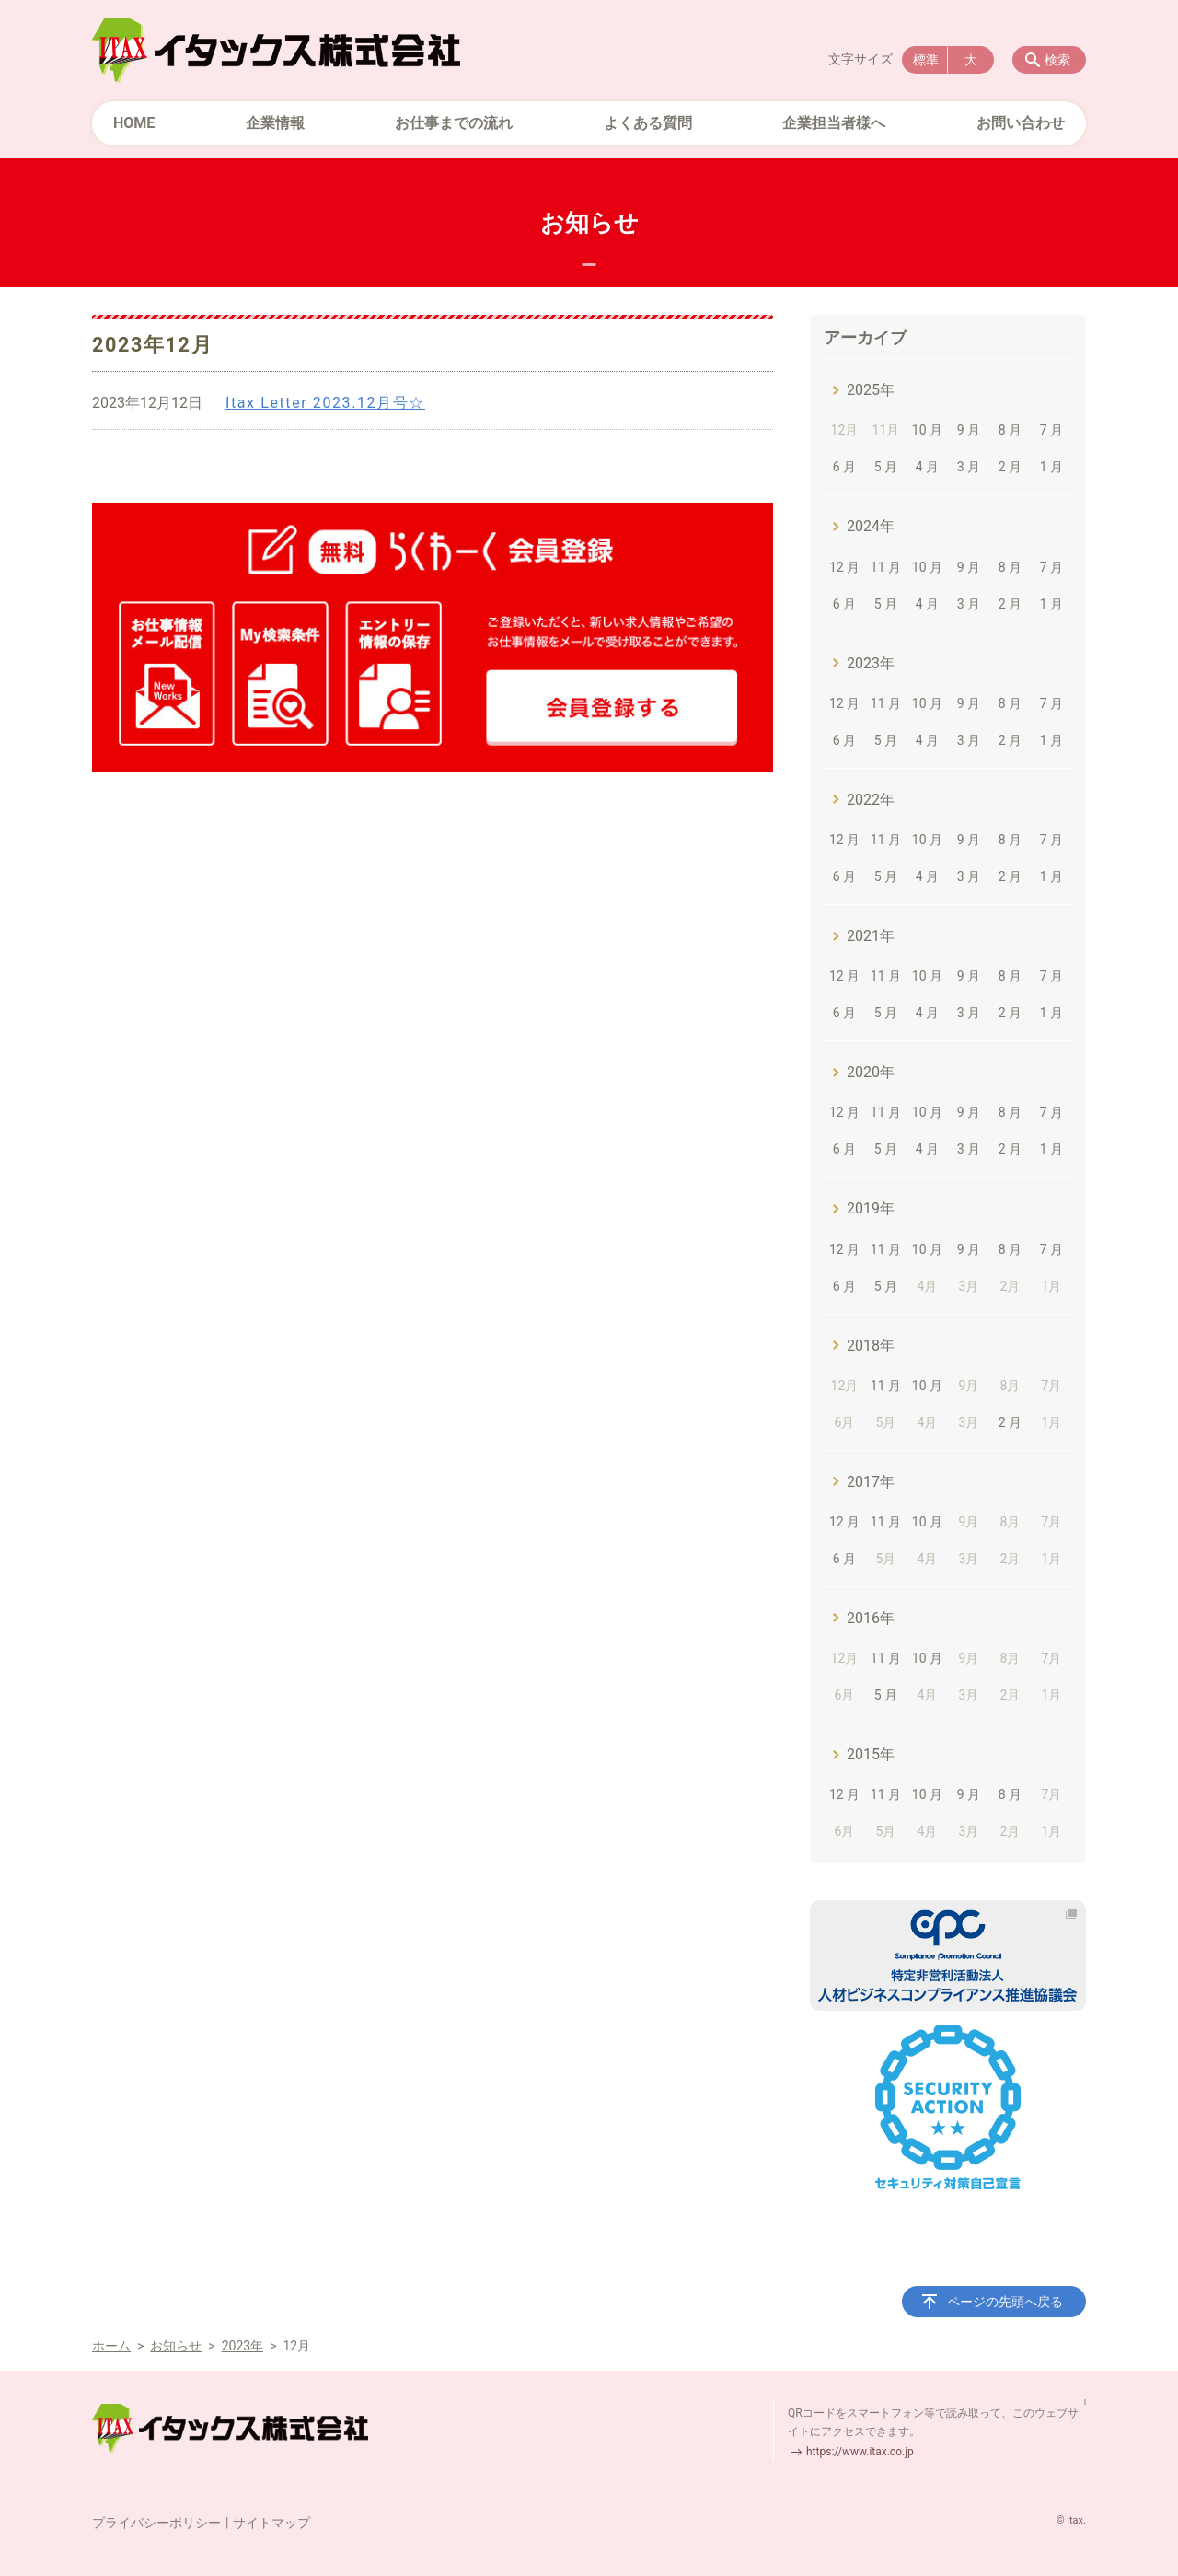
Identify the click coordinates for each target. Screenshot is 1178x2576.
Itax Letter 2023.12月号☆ (325, 403)
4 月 (927, 466)
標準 (926, 59)
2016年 (871, 1618)
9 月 (968, 430)
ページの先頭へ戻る (1005, 2301)
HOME (134, 123)
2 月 (1010, 466)
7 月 (1051, 430)
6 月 (844, 466)
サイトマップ (271, 2522)
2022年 (871, 799)
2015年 (871, 1754)
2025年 (871, 390)
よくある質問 (648, 123)
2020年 (871, 1072)
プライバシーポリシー (156, 2522)
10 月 (927, 430)
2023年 (871, 663)
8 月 (1010, 430)
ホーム (111, 2345)
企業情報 (275, 123)
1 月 (1051, 466)
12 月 (844, 567)
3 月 (968, 466)
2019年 (871, 1208)
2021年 (871, 936)
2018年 (871, 1345)
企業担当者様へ (833, 123)
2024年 (871, 526)
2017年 (871, 1482)
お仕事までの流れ (454, 123)
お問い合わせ (1020, 123)
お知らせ (176, 2345)
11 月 (886, 567)
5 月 (885, 466)
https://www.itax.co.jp (860, 2451)
